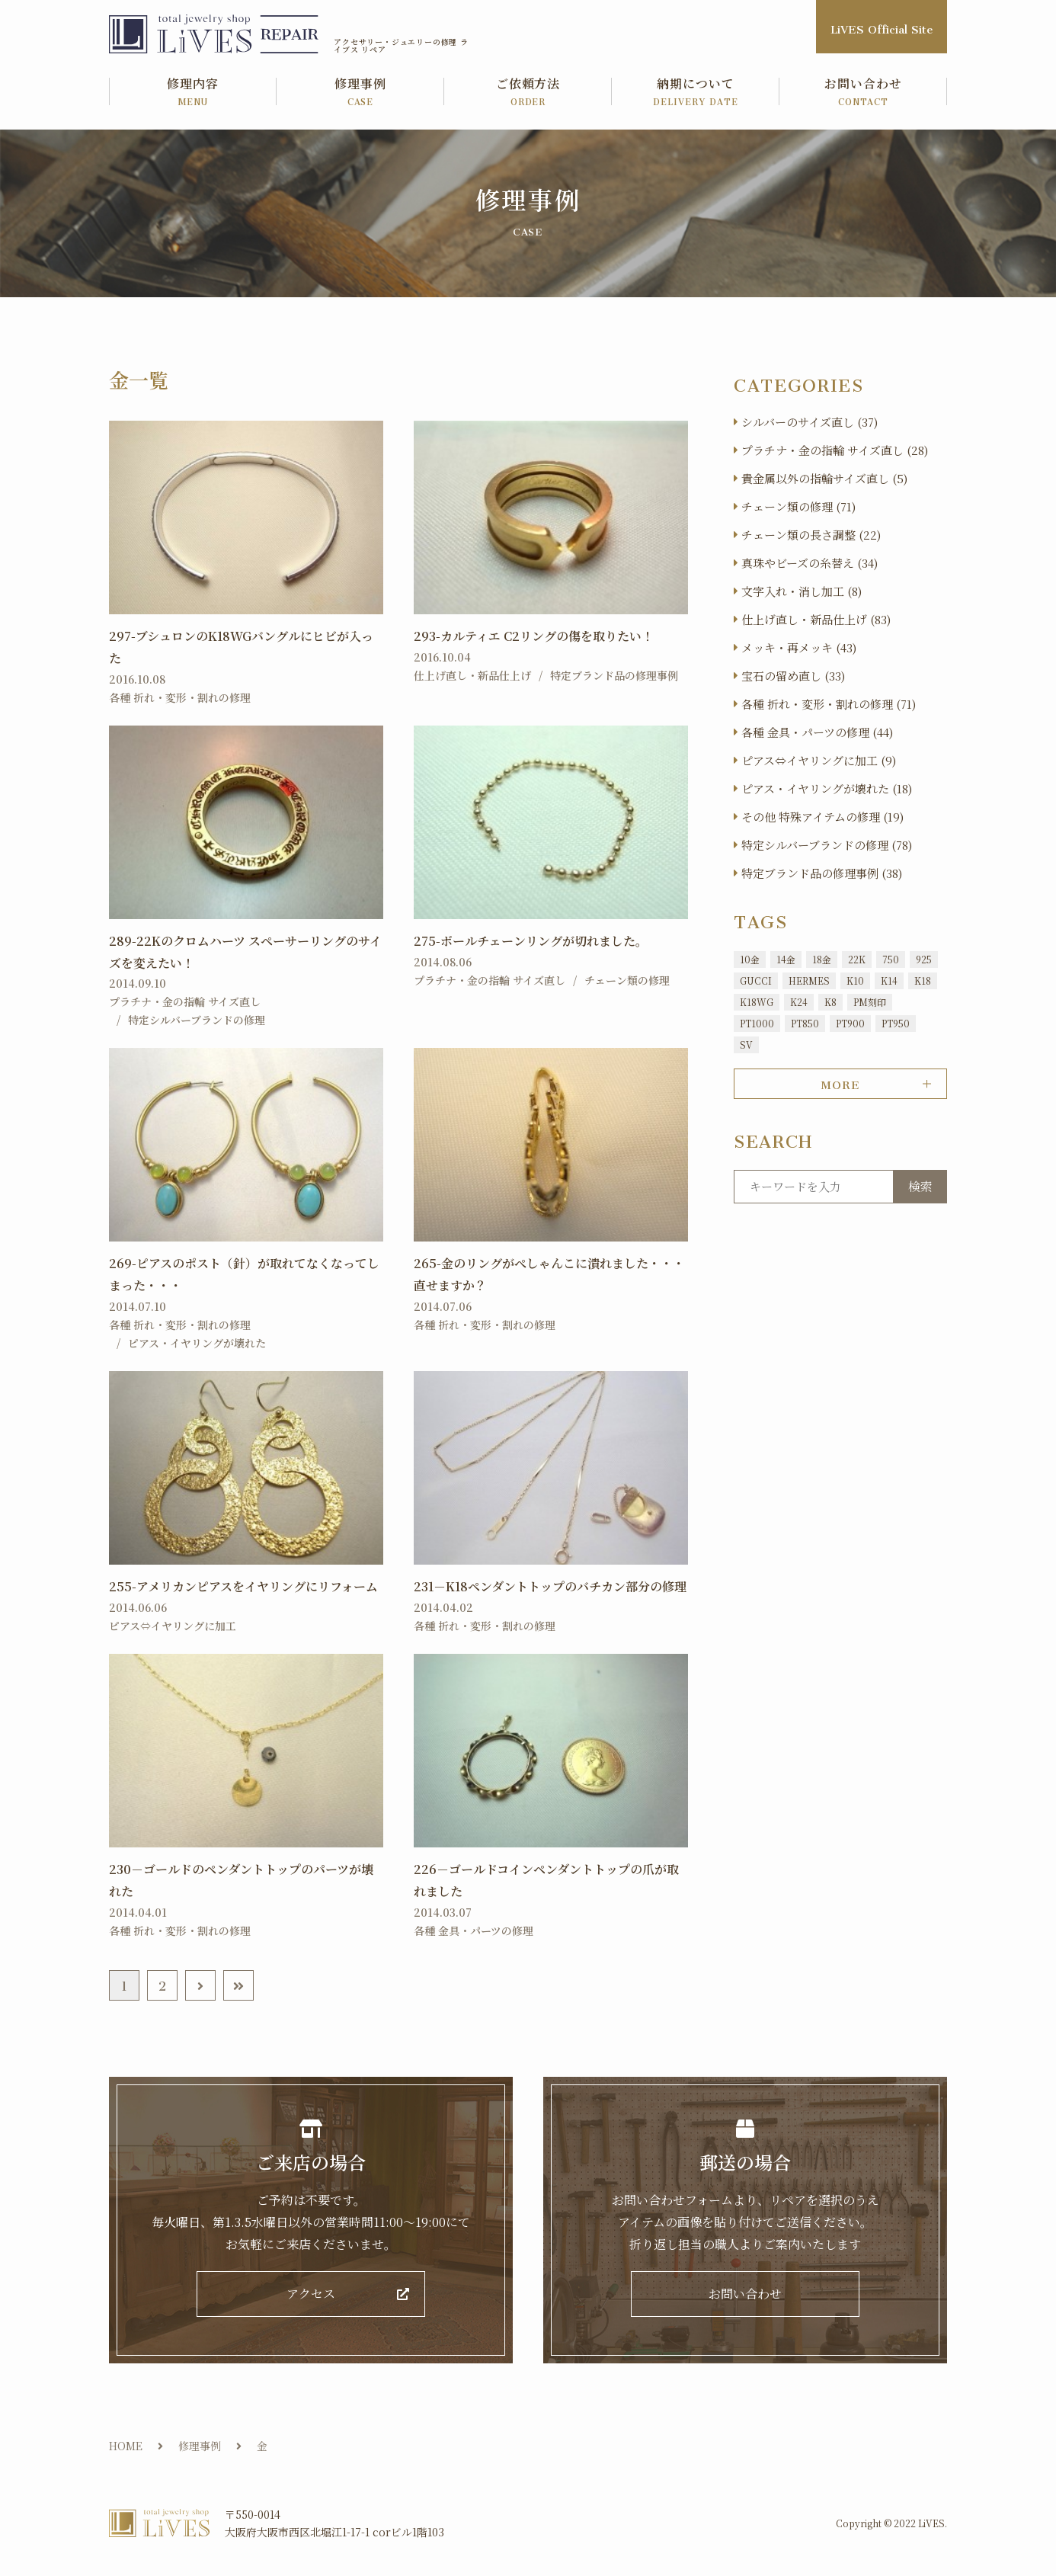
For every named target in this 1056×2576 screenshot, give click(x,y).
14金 (785, 959)
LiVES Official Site (881, 26)
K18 (922, 980)
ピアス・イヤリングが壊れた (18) (826, 788)
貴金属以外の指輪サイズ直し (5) (824, 478)
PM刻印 (869, 1001)
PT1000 (757, 1023)
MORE (840, 1082)
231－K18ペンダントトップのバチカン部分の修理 (550, 1586)
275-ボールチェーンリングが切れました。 (531, 941)
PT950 (896, 1023)
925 (924, 959)
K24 (799, 1001)
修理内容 (193, 93)
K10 (855, 980)
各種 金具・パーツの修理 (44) (817, 732)
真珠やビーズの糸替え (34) (809, 563)
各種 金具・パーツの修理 (473, 1930)
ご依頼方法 (528, 93)
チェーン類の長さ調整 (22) (811, 535)
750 (890, 959)
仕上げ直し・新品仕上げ (472, 675)
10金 (750, 959)
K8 (830, 1001)
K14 (889, 980)
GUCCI (756, 980)
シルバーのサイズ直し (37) (809, 422)
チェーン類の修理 (627, 980)
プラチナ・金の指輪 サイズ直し (185, 1001)
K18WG (756, 1001)
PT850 (805, 1023)
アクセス (310, 2296)
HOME (125, 2451)
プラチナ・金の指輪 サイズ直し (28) (834, 450)
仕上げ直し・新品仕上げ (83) (816, 619)
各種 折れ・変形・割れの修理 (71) (828, 704)
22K (857, 959)
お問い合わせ (863, 93)
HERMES (809, 980)
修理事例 (360, 93)
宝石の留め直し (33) (793, 676)
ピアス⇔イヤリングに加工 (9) (818, 760)
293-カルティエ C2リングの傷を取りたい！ (534, 636)
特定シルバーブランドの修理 (196, 1019)
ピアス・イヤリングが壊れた (197, 1343)
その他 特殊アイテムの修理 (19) (822, 817)
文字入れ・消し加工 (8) (801, 591)
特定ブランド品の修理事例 (614, 675)
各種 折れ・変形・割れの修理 (180, 697)
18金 (821, 959)
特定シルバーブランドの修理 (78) (826, 845)
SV (746, 1044)
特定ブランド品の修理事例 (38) (821, 873)
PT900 (850, 1023)
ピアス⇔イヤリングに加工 (172, 1625)
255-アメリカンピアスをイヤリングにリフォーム (243, 1586)
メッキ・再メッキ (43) (798, 647)
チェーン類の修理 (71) (798, 506)
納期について (695, 93)
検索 (920, 1186)
